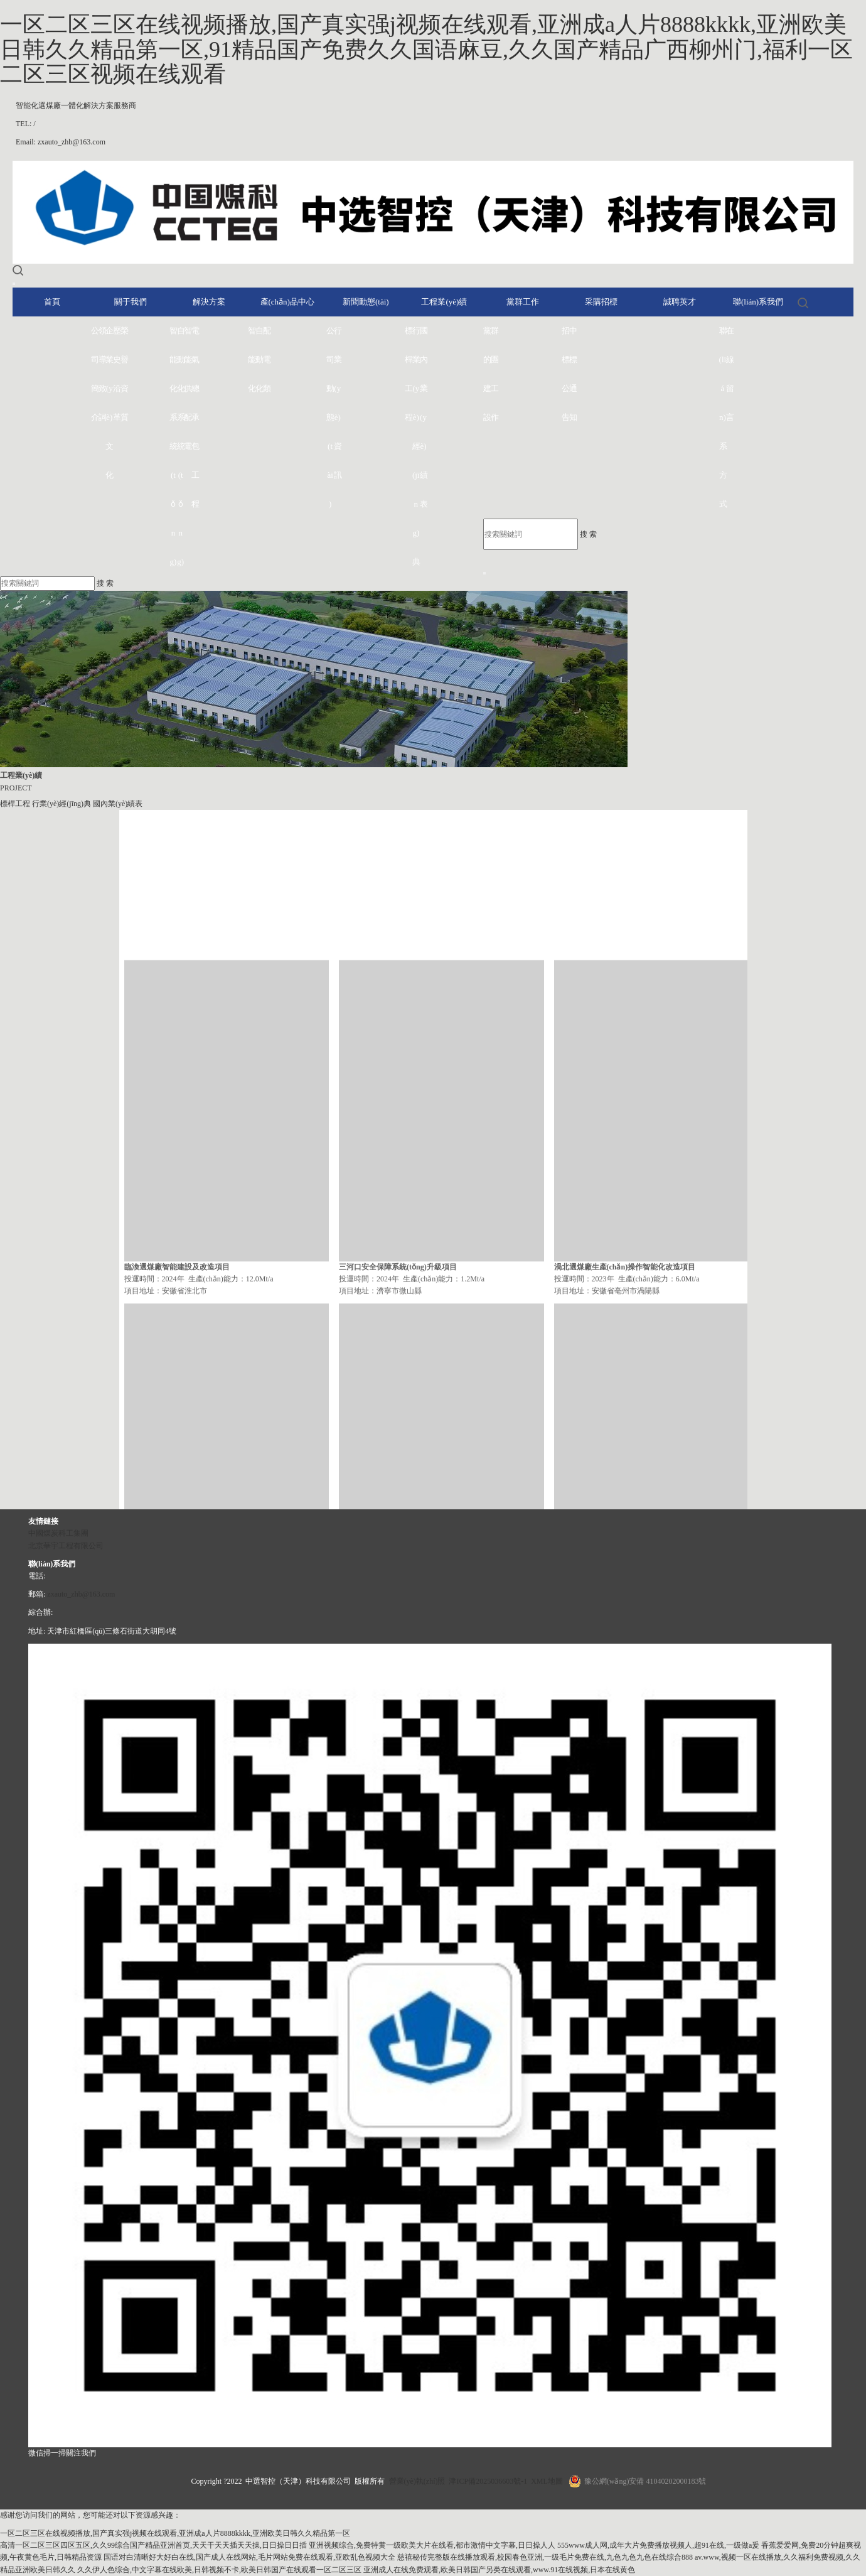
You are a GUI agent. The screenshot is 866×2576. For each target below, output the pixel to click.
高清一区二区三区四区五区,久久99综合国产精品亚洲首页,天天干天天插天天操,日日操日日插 (153, 2545)
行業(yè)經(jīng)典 (416, 446)
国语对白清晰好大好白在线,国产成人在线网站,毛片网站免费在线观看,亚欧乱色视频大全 (249, 2557)
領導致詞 (102, 374)
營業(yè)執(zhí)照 (417, 2481)
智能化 (251, 359)
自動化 (259, 359)
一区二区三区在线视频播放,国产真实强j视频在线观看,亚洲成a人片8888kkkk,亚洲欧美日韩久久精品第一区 (175, 2533)
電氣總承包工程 (195, 417)
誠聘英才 (679, 301)
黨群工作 (522, 301)
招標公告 (565, 374)
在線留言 (730, 374)
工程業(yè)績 (444, 301)
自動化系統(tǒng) (180, 446)
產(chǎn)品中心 (287, 301)
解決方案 (209, 301)
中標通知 (573, 374)
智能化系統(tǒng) (173, 446)
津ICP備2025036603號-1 (488, 2481)
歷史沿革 (116, 374)
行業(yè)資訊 (337, 403)
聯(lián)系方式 (723, 417)
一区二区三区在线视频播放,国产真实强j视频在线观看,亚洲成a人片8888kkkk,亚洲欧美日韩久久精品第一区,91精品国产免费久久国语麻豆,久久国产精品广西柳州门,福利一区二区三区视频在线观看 (426, 49)
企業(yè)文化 (109, 403)
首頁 (52, 301)
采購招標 (601, 301)
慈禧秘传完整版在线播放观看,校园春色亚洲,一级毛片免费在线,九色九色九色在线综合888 (545, 2557)
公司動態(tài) (330, 417)
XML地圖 (547, 2481)
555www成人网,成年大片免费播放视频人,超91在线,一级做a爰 (658, 2545)
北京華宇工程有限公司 (66, 1545)
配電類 (266, 359)
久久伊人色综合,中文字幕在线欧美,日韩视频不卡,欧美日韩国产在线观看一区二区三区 (219, 2569)
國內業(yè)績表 (423, 417)
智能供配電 (187, 388)
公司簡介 (95, 374)
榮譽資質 (124, 374)
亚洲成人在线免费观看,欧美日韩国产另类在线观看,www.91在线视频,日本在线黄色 (499, 2569)
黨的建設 (487, 374)
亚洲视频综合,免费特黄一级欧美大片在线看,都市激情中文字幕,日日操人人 (432, 2545)
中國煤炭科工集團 (58, 1533)
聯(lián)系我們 (758, 301)
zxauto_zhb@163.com (81, 1594)
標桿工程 (408, 374)
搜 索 (588, 534)
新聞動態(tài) (366, 301)
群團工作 (494, 374)
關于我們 (130, 301)
